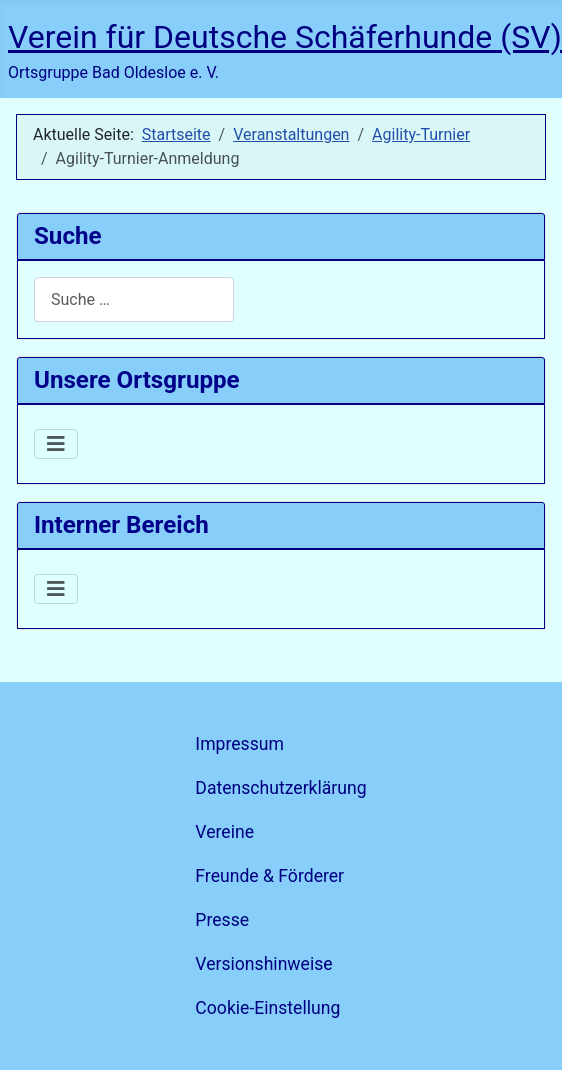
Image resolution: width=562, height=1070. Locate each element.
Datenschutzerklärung (280, 788)
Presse (222, 920)
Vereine (224, 832)
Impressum (239, 744)
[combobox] (134, 299)
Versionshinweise (263, 964)
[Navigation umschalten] (56, 444)
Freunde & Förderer (269, 876)
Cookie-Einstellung (267, 1008)
